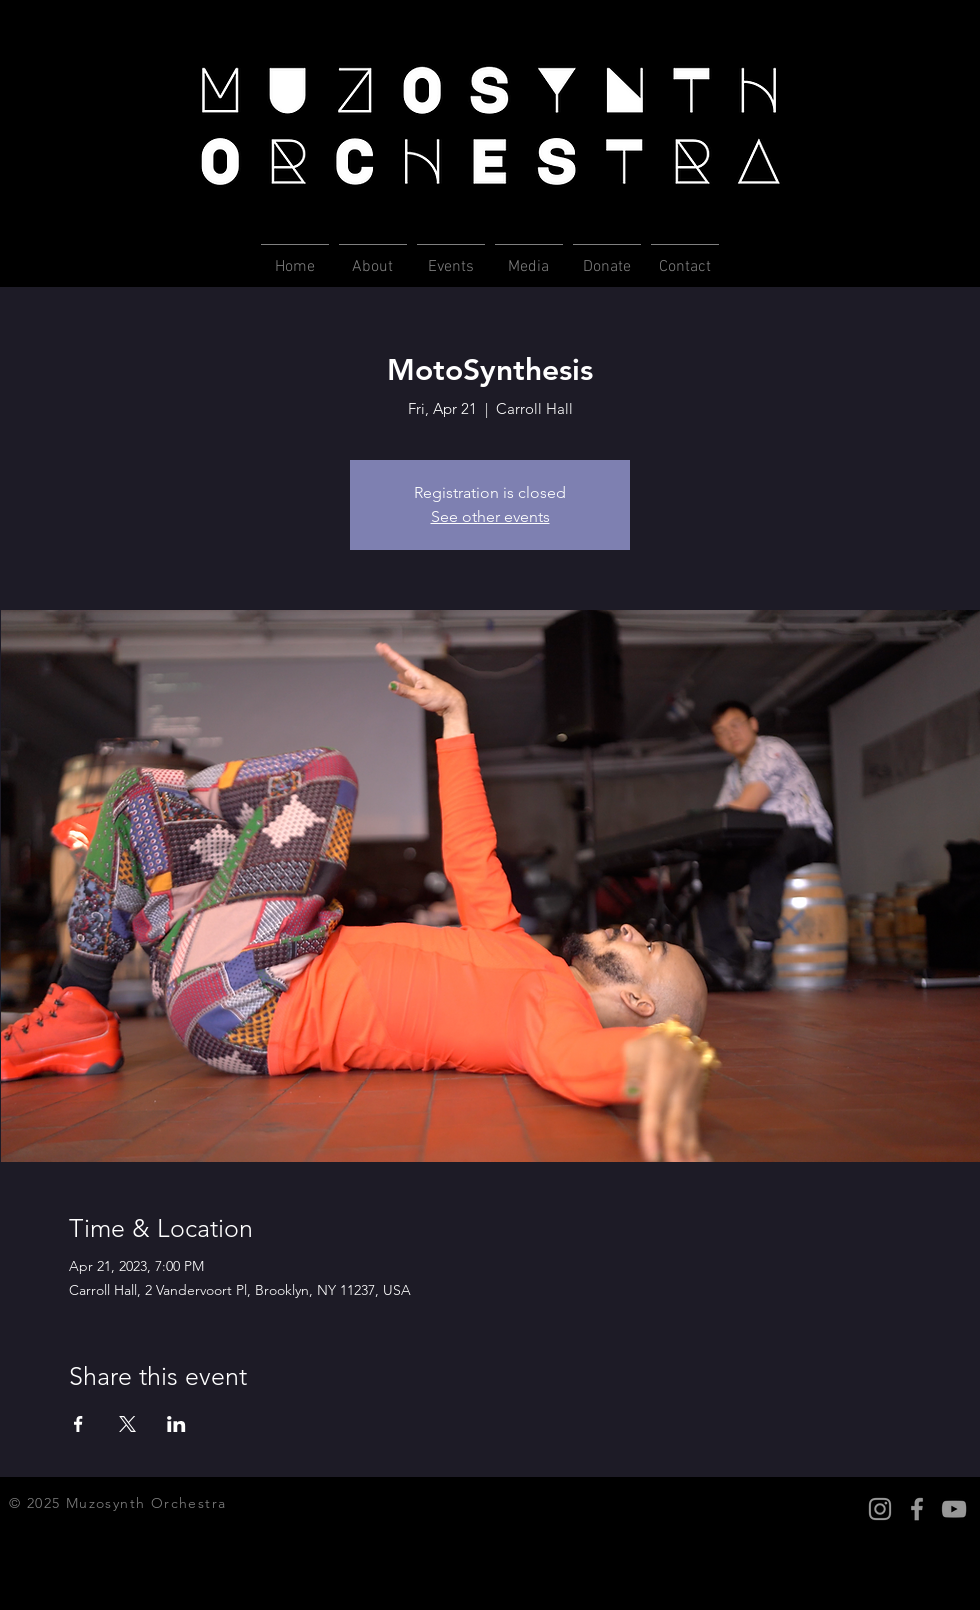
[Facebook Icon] (917, 1509)
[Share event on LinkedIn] (176, 1424)
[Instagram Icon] (880, 1509)
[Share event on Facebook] (78, 1424)
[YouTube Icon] (954, 1509)
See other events (490, 516)
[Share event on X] (127, 1424)
